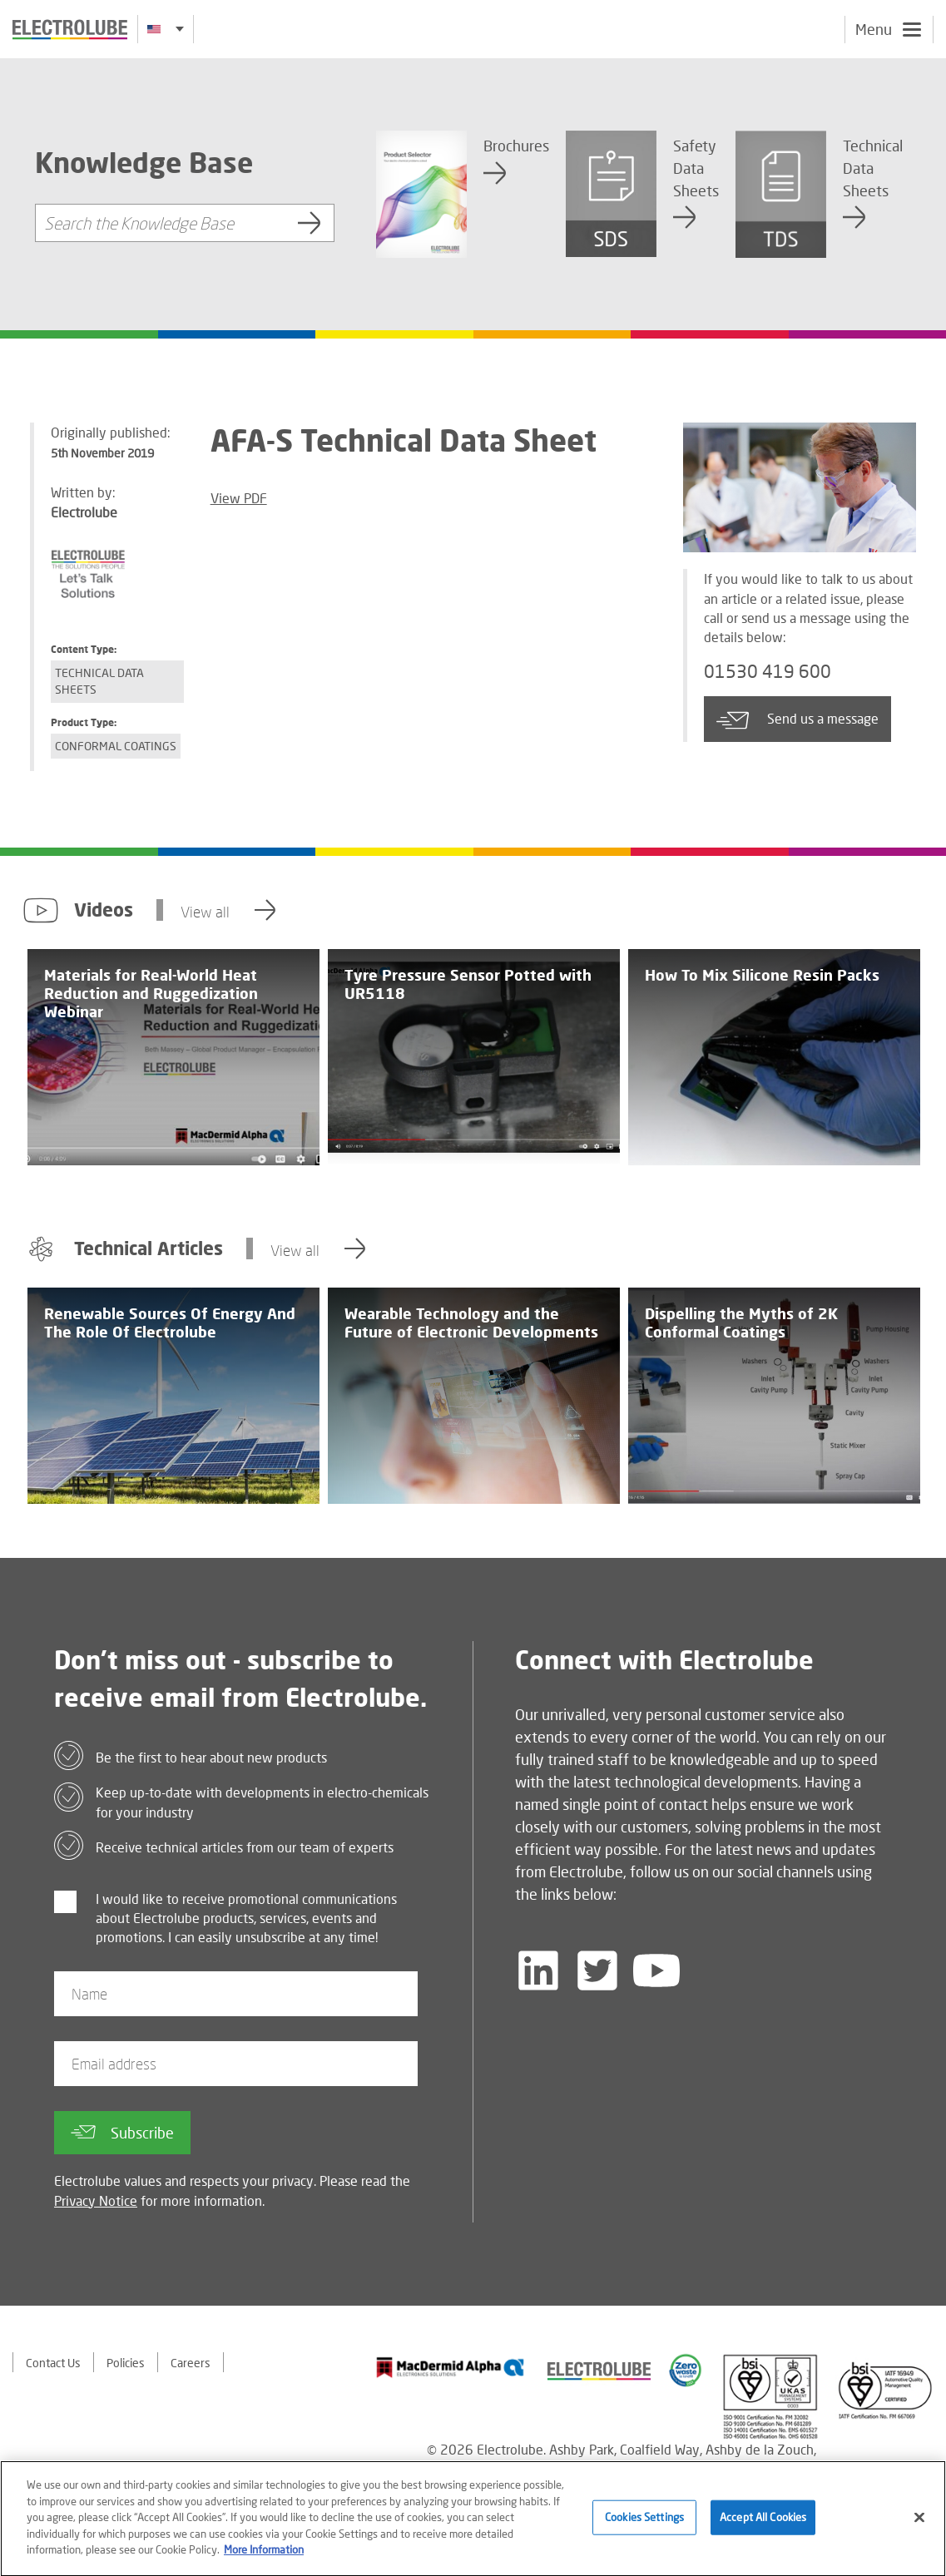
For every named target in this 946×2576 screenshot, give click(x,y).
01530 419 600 (767, 671)
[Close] (919, 2523)
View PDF (238, 498)
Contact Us (53, 2363)
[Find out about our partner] (450, 2367)
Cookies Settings (644, 2523)
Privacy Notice (95, 2200)
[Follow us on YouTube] (656, 1970)
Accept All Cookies (763, 2523)
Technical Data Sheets (99, 680)
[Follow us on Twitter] (597, 1970)
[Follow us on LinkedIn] (538, 1970)
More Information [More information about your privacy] (264, 2556)
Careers (190, 2363)
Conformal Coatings (115, 746)
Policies (125, 2363)
